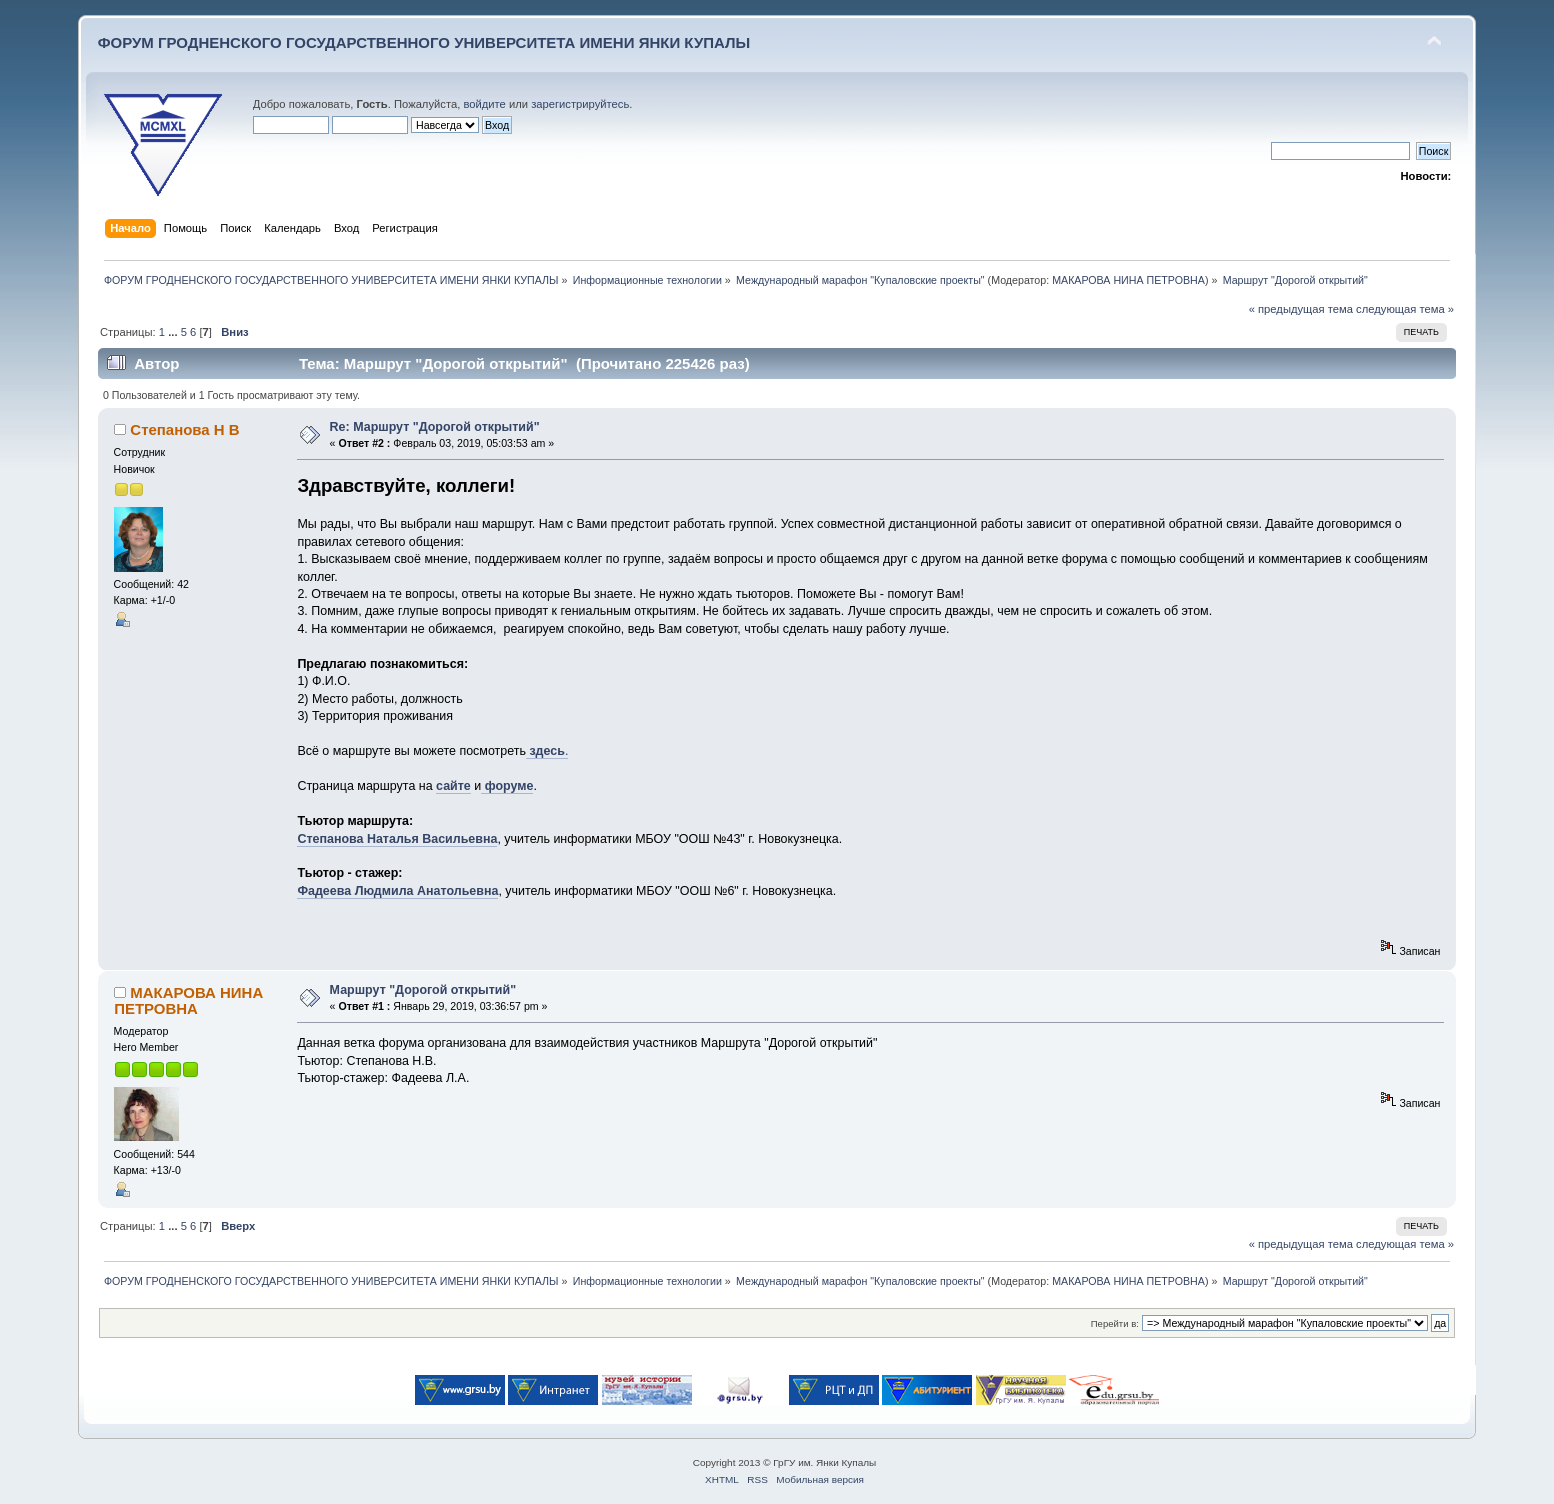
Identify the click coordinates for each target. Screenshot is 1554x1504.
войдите (484, 104)
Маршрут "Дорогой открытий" (423, 990)
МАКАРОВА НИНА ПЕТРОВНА (1128, 280)
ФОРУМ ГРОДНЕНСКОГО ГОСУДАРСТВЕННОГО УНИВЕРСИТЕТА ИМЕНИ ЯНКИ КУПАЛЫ (424, 42)
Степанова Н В (184, 429)
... (174, 332)
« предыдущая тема (1301, 309)
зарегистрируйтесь (580, 104)
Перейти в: (1115, 1323)
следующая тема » (1405, 309)
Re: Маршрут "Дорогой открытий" (435, 427)
